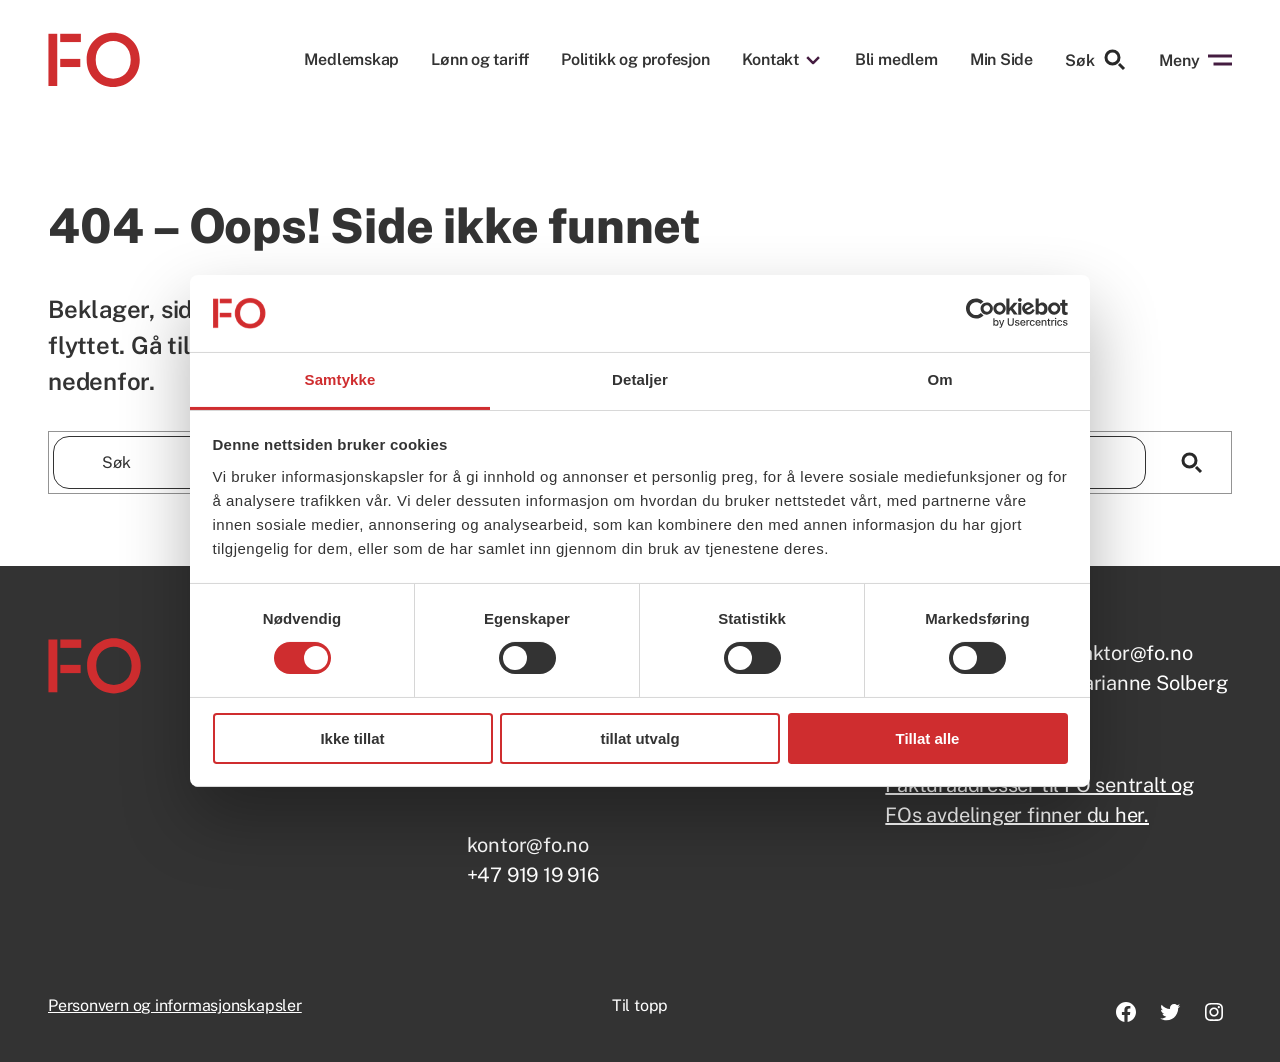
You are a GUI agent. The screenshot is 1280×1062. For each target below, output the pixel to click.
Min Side (1001, 59)
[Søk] (1191, 462)
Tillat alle (928, 738)
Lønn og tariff (480, 60)
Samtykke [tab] (340, 379)
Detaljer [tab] (640, 379)
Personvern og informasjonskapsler (175, 1005)
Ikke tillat (352, 738)
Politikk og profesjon (635, 60)
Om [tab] (939, 379)
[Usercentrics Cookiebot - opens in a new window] (980, 313)
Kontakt (770, 60)
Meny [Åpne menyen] (1195, 60)
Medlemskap (351, 60)
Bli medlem (896, 60)
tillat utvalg (639, 738)
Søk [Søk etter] (1096, 60)
